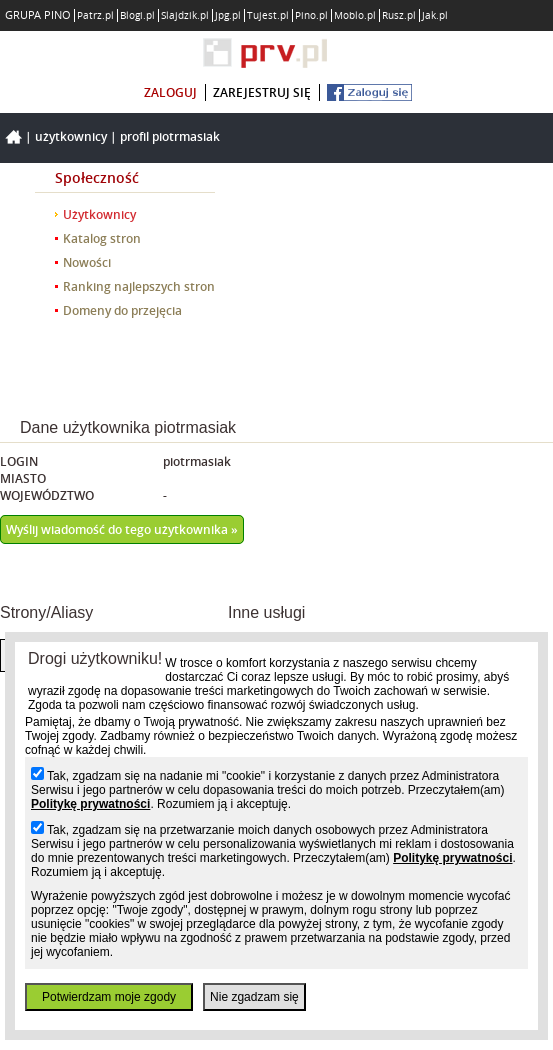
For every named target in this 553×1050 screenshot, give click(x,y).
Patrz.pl (95, 15)
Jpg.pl (228, 15)
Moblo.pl (355, 15)
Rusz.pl (399, 15)
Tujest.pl (268, 15)
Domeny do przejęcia (122, 310)
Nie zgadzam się (254, 997)
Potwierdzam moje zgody (109, 997)
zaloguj (170, 92)
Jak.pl (435, 15)
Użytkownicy (71, 136)
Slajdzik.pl (185, 15)
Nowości (87, 262)
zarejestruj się (262, 92)
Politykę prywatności (90, 804)
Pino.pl (311, 15)
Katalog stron (102, 238)
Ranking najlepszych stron (139, 286)
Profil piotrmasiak (170, 136)
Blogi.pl (137, 15)
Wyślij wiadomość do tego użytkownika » (122, 529)
